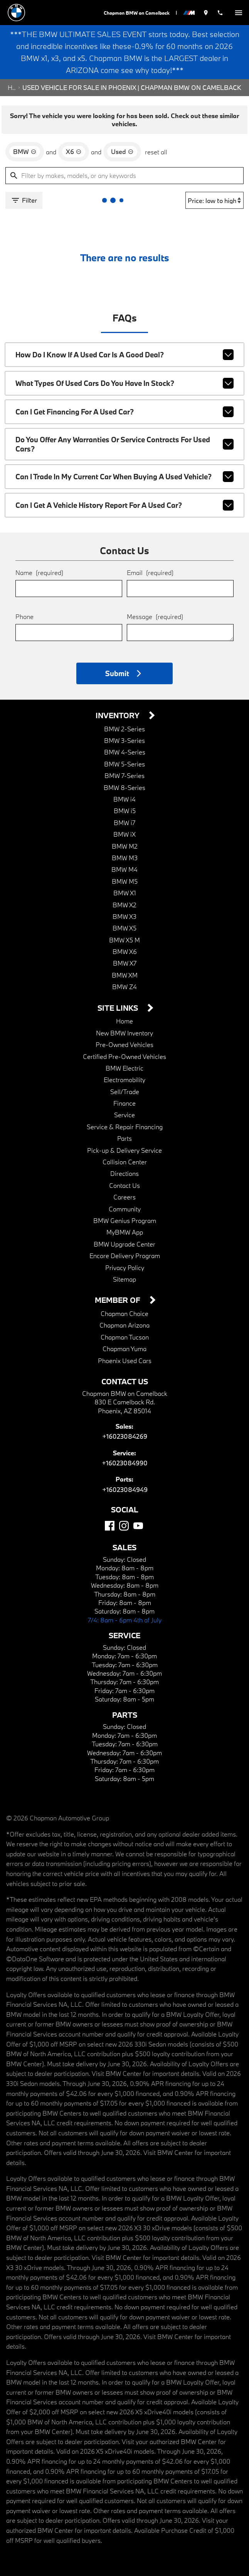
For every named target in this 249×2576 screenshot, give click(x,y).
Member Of (118, 1300)
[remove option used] (122, 151)
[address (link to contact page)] (206, 12)
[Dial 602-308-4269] (220, 12)
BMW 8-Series (124, 787)
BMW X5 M (124, 940)
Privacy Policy (124, 1267)
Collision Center (125, 1162)
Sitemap (124, 1279)
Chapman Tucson (125, 1337)
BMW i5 (125, 811)
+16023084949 (125, 1489)
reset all (156, 152)
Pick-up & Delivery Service (124, 1150)
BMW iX (124, 834)
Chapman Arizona (124, 1325)
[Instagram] (124, 1525)
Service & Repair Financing (125, 1127)
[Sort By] (214, 200)
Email (150, 572)
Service (124, 1115)
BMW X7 (124, 963)
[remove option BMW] (24, 151)
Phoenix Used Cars (124, 1361)
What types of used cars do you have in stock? (124, 383)
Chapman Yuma (124, 1349)
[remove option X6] (73, 151)
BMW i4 (124, 799)
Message (155, 616)
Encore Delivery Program (124, 1256)
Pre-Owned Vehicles (124, 1044)
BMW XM (125, 975)
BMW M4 (124, 869)
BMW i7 (124, 823)
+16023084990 (125, 1463)
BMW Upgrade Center (124, 1244)
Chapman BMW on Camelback (137, 13)
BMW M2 (125, 846)
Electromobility (124, 1080)
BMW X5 (124, 928)
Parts (124, 1138)
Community (125, 1209)
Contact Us (124, 1185)
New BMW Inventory (124, 1033)
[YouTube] (138, 1525)
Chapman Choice (124, 1313)
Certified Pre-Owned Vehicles (124, 1056)
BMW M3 (125, 858)
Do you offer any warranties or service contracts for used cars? (124, 444)
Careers (124, 1197)
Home (12, 87)
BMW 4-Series (124, 752)
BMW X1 (124, 893)
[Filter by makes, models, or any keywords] (124, 175)
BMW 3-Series (124, 740)
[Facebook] (109, 1525)
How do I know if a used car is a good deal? (124, 354)
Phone (24, 616)
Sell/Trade (124, 1092)
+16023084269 (124, 1436)
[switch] (238, 12)
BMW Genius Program (124, 1220)
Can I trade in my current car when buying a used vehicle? (124, 476)
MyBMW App (124, 1232)
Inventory (118, 715)
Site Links (119, 1008)
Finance (124, 1103)
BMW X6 (125, 951)
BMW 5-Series (124, 764)
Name (39, 572)
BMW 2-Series (124, 729)
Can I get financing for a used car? (124, 411)
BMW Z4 (124, 987)
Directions (124, 1173)
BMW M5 (125, 881)
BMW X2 (124, 905)
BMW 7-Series (124, 775)
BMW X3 (124, 916)
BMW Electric (124, 1068)
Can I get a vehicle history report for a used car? (124, 505)
